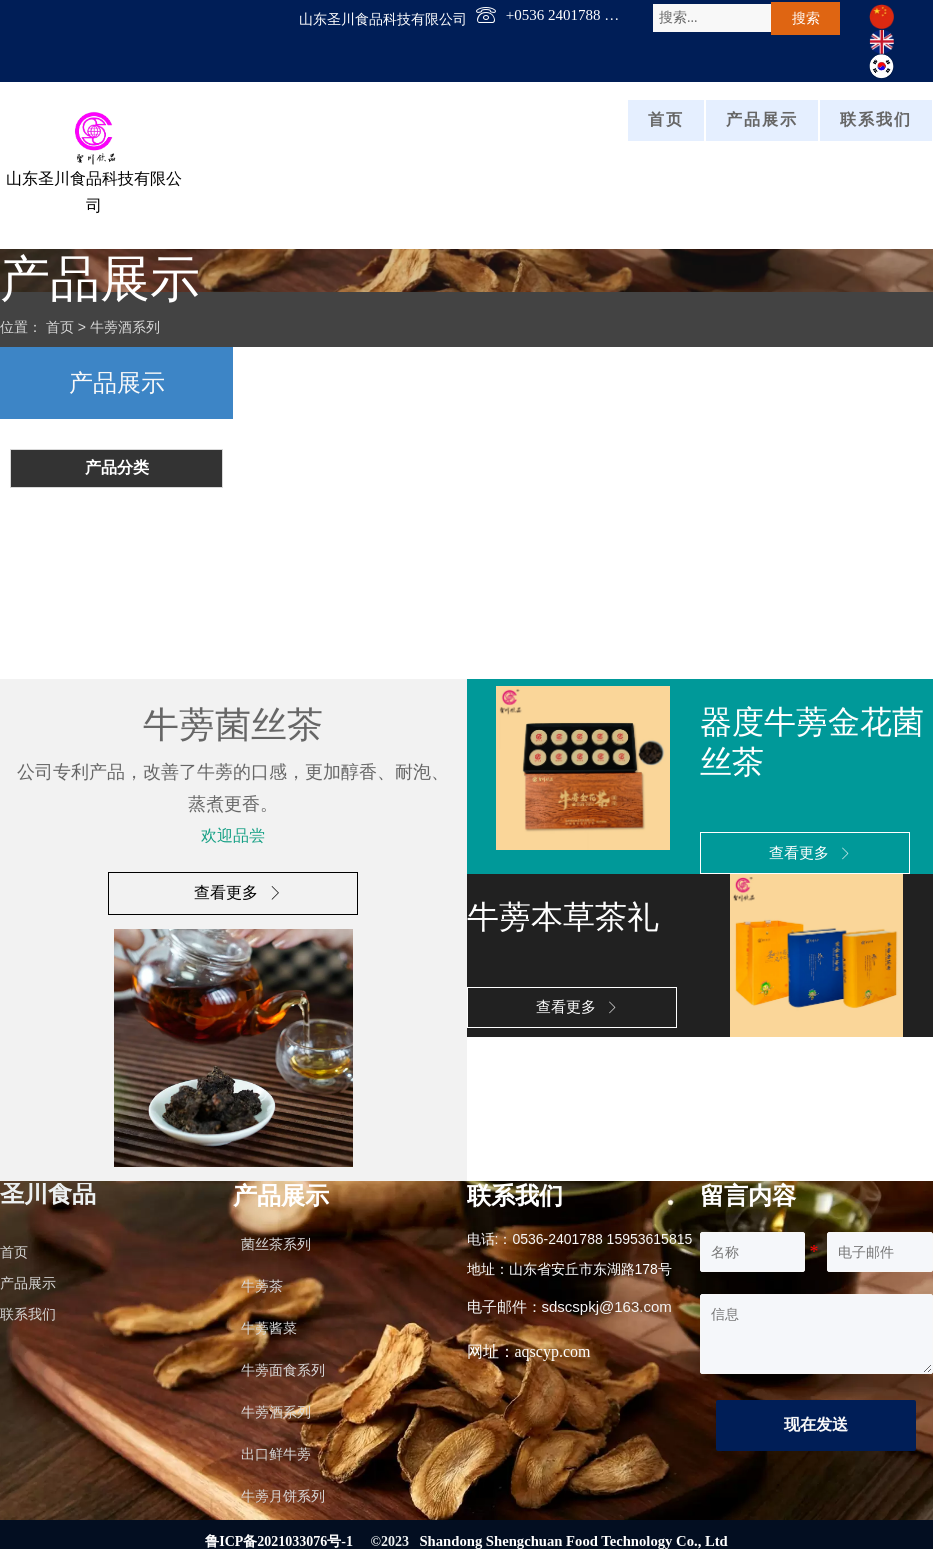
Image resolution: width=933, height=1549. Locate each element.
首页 (60, 326)
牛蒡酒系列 (125, 326)
